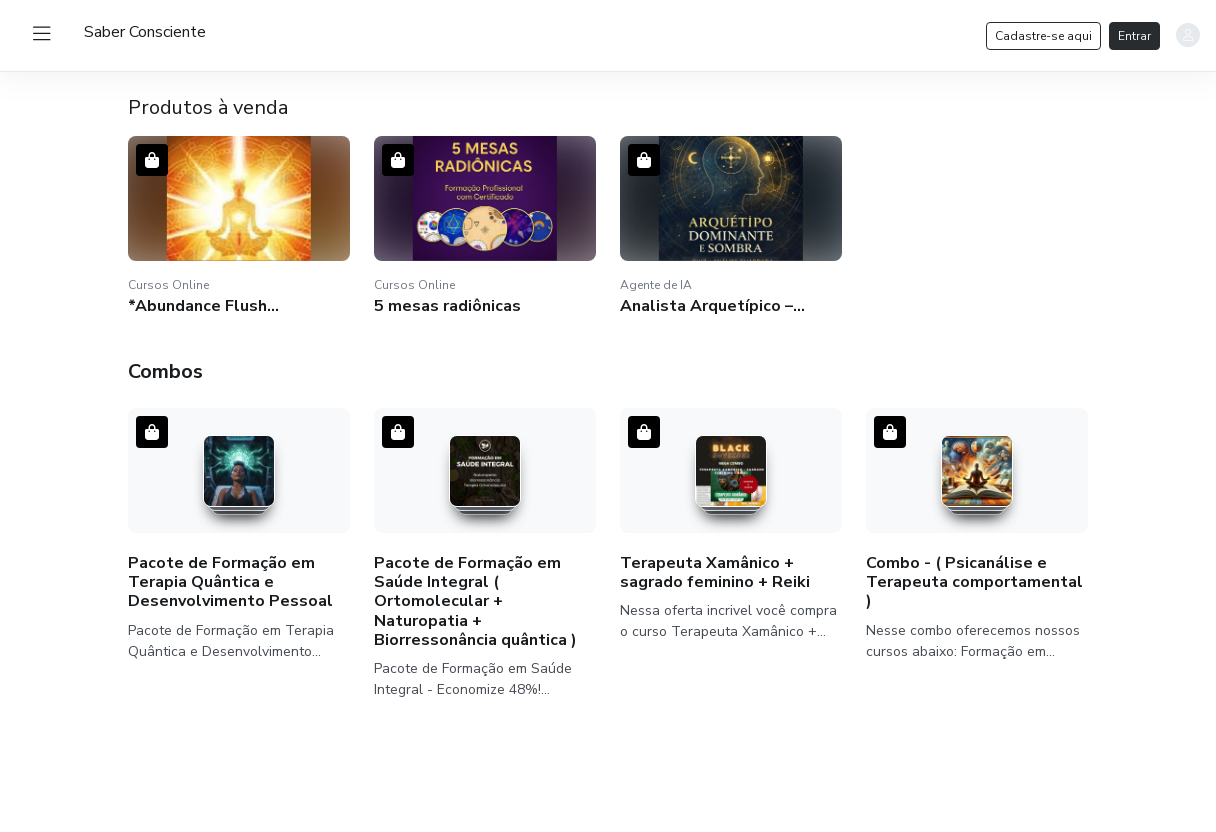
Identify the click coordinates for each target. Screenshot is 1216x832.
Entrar (1134, 36)
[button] (239, 226)
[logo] (145, 32)
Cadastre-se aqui (1043, 36)
